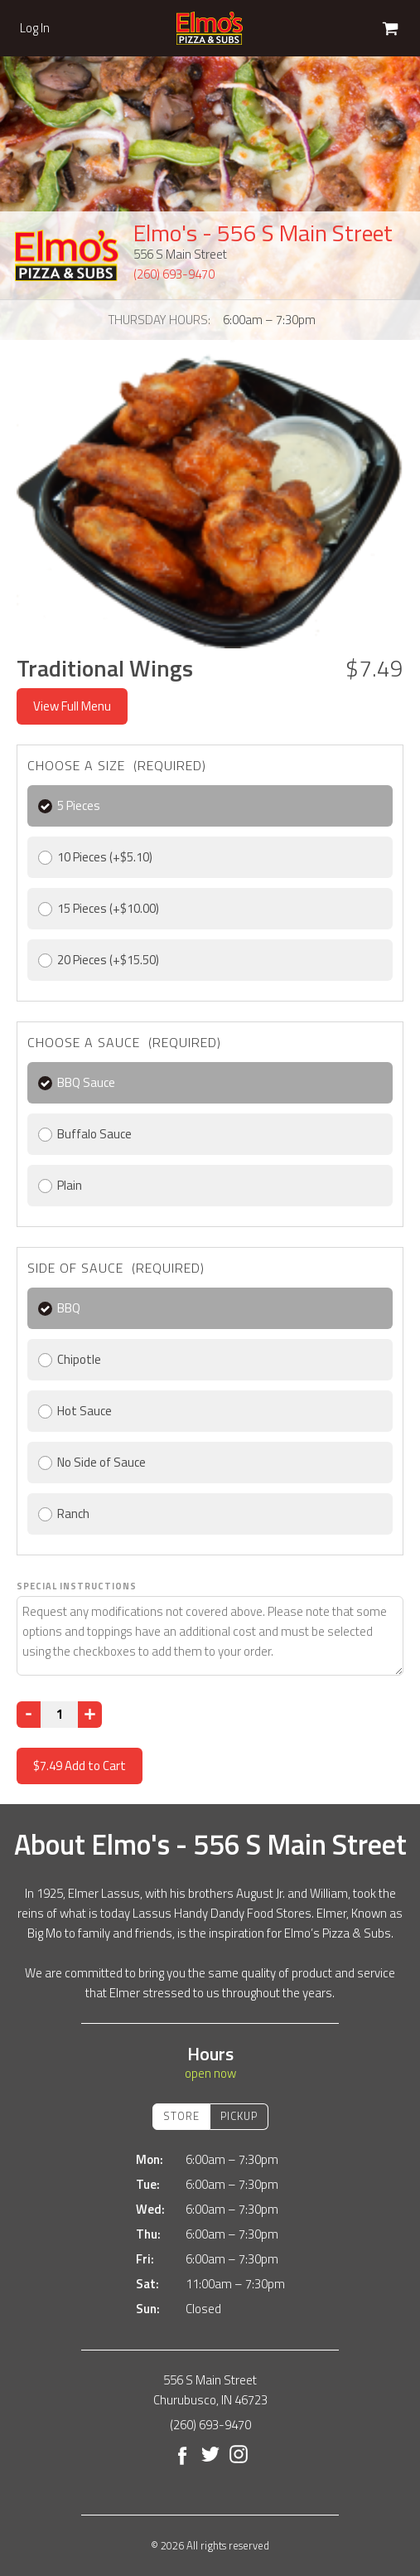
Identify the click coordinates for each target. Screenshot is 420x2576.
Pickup (239, 2116)
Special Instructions (77, 1586)
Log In (35, 28)
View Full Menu (72, 706)
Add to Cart (79, 1765)
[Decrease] (29, 1714)
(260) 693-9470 (174, 274)
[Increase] (90, 1714)
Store (181, 2116)
